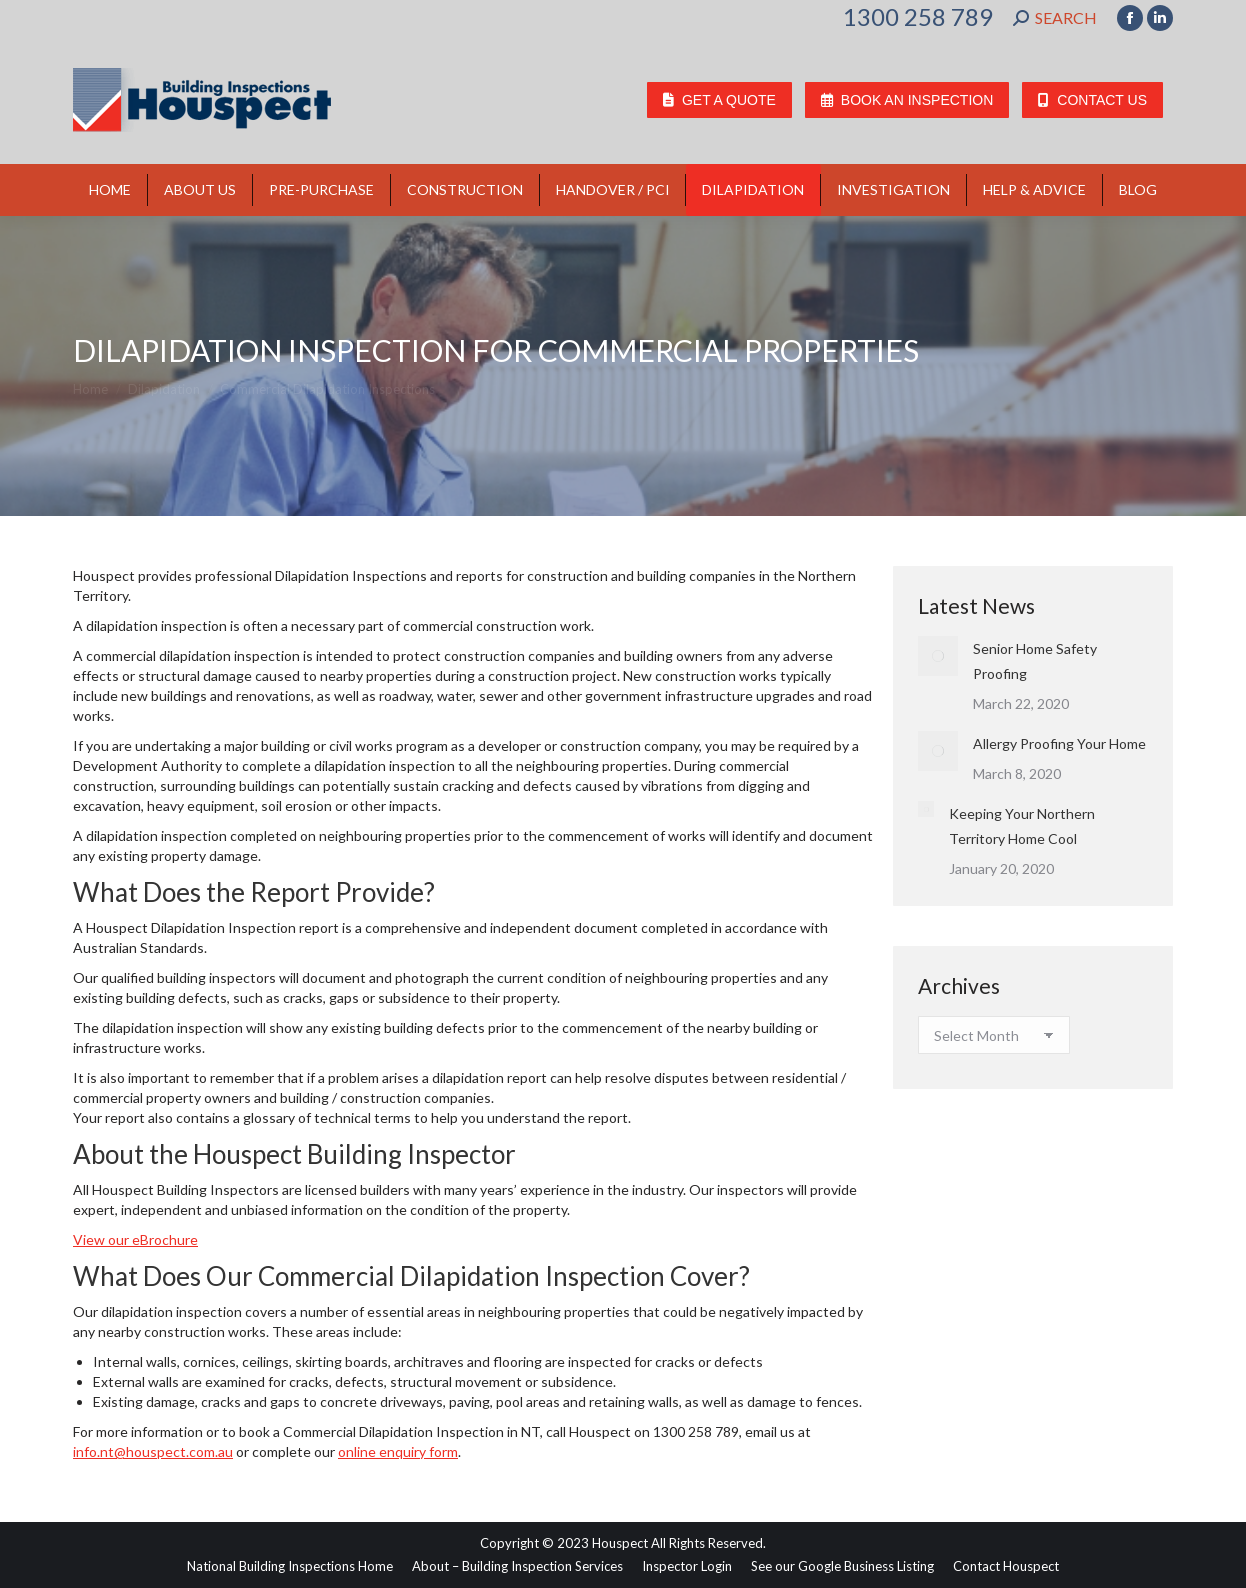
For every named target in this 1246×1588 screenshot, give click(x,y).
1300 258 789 (918, 17)
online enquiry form (398, 1451)
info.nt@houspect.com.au (153, 1451)
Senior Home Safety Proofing (1035, 661)
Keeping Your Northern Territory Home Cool (1022, 826)
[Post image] (938, 656)
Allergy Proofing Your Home (1059, 743)
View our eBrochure (135, 1239)
